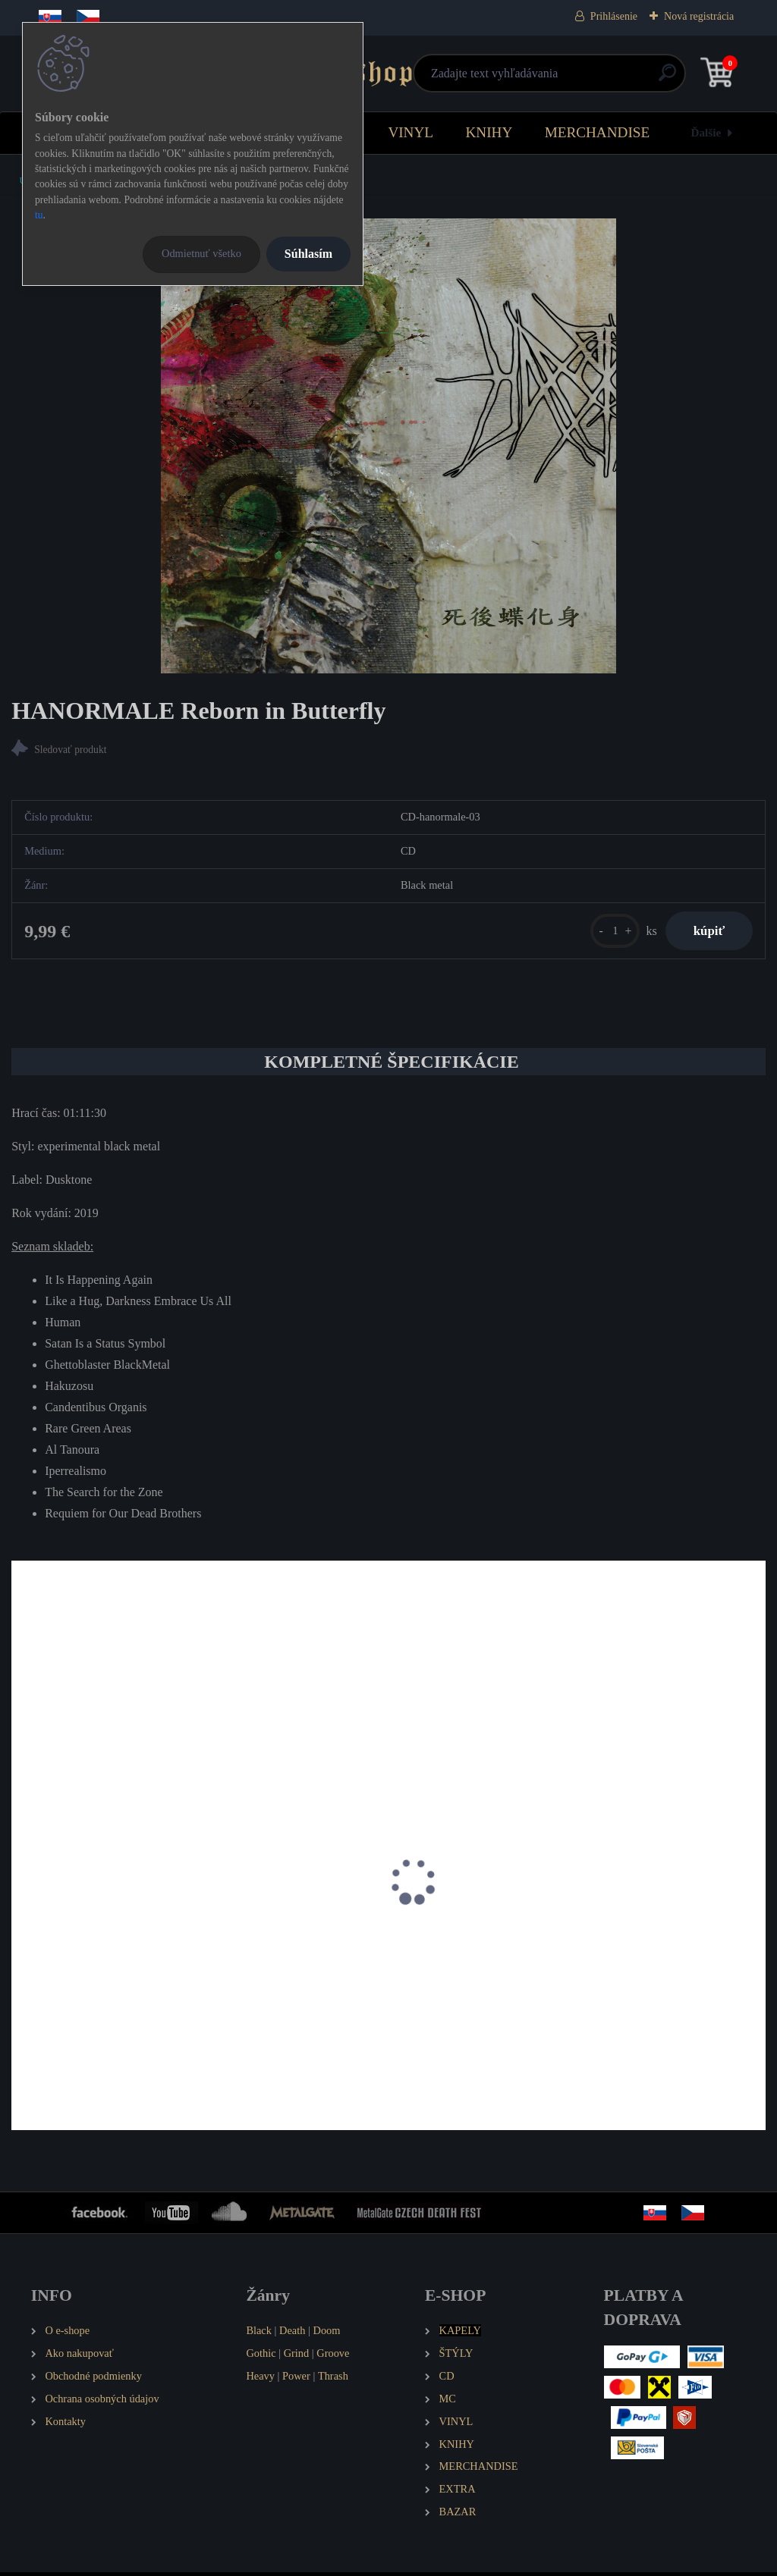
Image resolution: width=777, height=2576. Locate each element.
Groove (332, 2357)
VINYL (410, 132)
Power (296, 2380)
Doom (326, 2334)
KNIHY (488, 132)
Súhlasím (308, 253)
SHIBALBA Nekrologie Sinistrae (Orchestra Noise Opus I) (636, 1956)
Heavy (260, 2380)
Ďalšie (706, 132)
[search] (570, 78)
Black (259, 2334)
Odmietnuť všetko (201, 253)
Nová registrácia (699, 16)
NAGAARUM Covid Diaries (346, 1948)
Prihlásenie (613, 16)
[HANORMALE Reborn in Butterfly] (389, 445)
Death (292, 2334)
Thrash (333, 2380)
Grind (297, 2357)
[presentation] (22, 1906)
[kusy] (609, 932)
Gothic (260, 2357)
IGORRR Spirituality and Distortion (106, 1948)
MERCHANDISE (597, 132)
